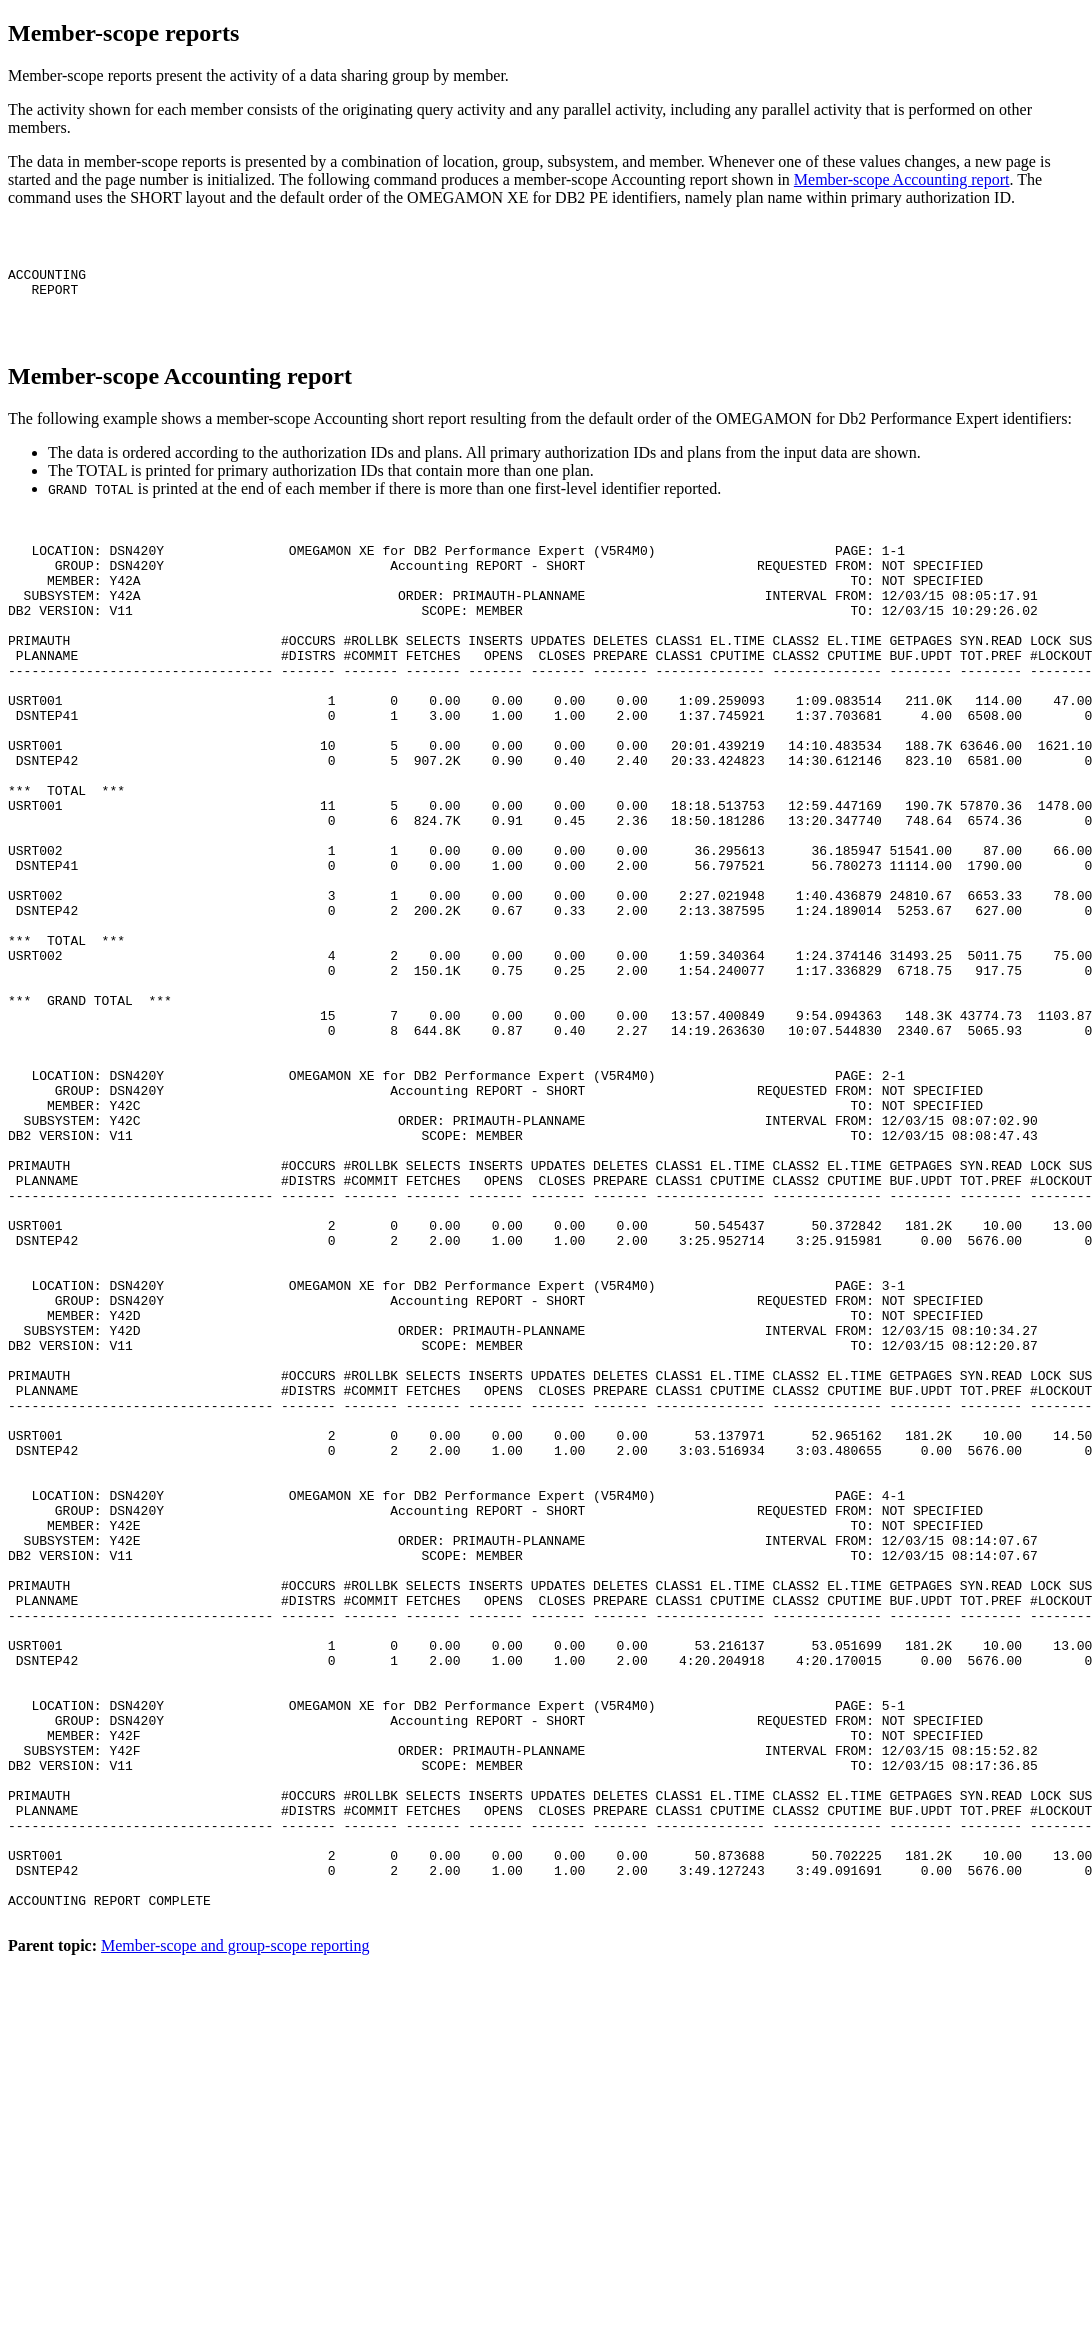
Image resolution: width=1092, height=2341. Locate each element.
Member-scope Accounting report (902, 179)
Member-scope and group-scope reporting (235, 2251)
